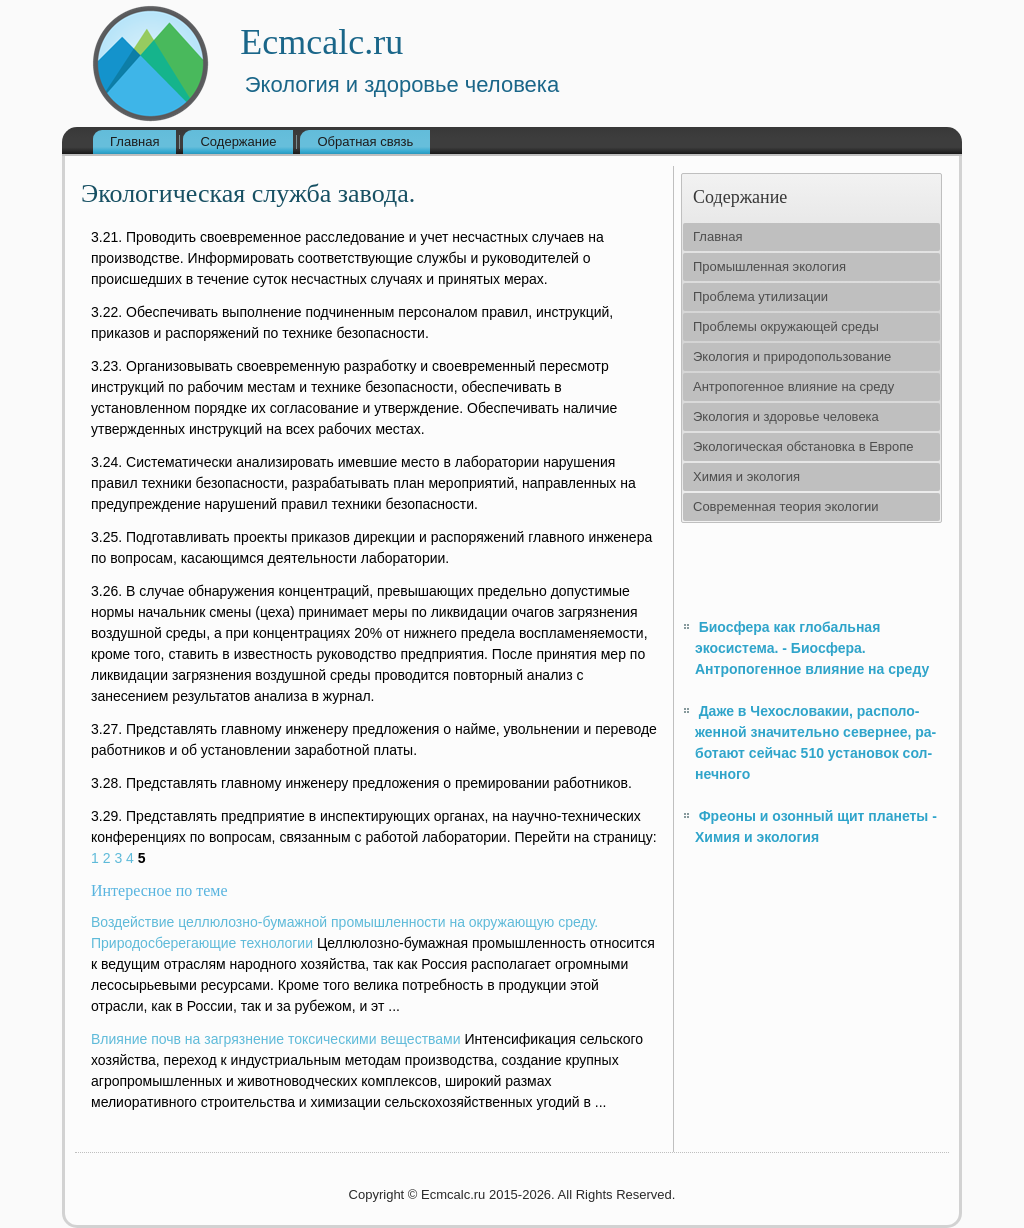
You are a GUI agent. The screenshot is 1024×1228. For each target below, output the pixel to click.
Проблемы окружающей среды (786, 326)
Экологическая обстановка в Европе (803, 446)
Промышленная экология (769, 266)
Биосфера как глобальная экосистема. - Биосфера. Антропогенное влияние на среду (812, 648)
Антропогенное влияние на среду (793, 386)
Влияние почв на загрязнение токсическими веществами (276, 1039)
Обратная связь (365, 141)
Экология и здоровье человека (786, 416)
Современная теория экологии (785, 506)
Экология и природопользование (792, 356)
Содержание (238, 141)
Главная (134, 141)
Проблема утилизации (760, 296)
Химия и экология (746, 476)
